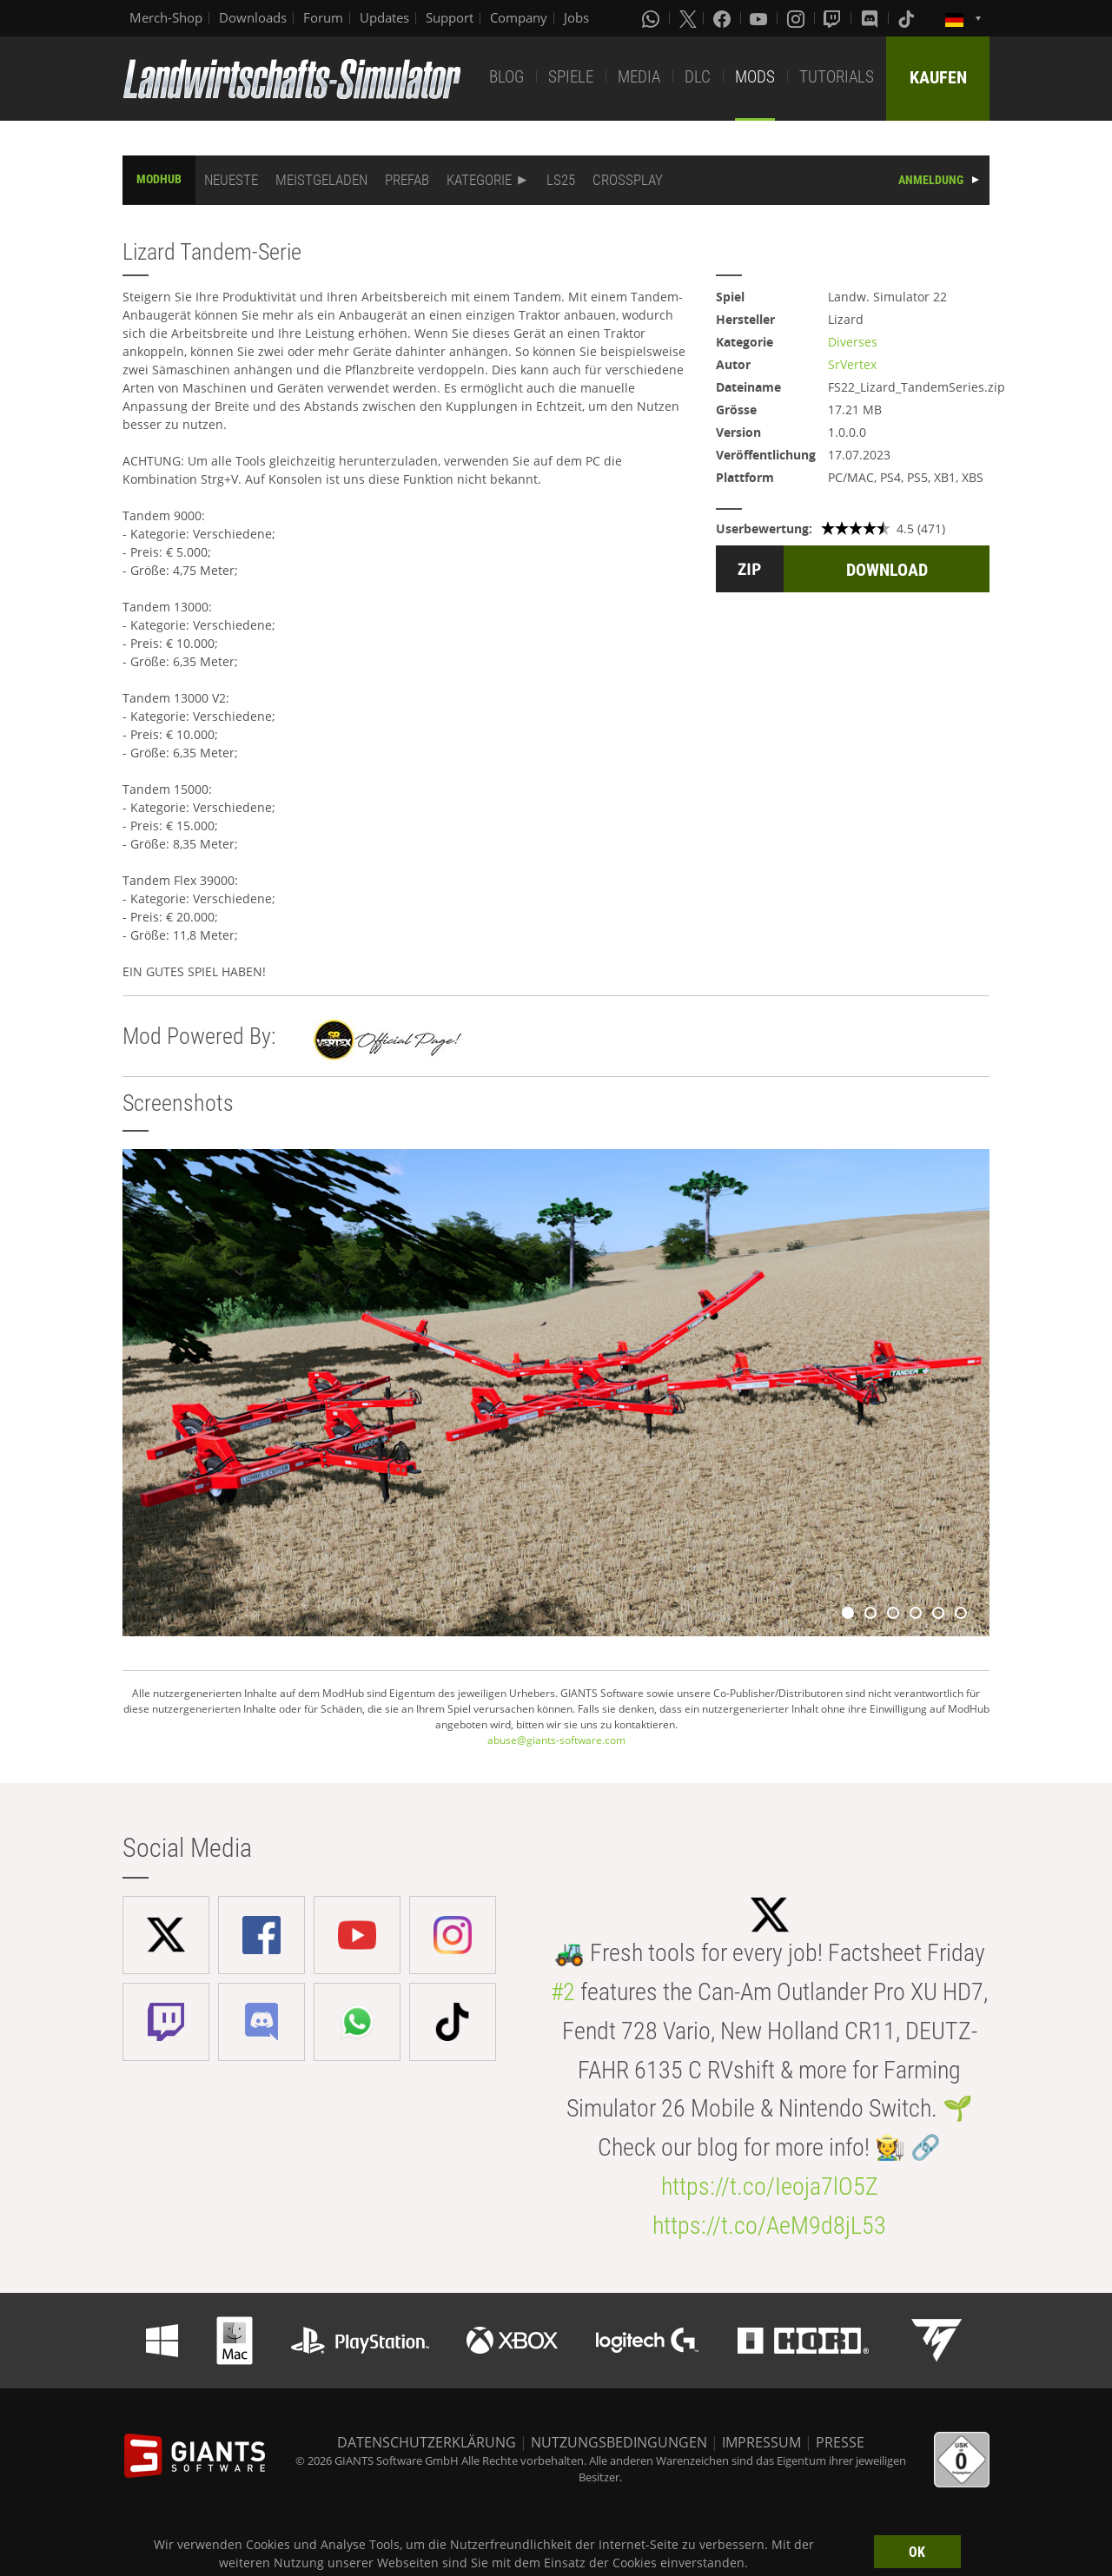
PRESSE (840, 2442)
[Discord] (871, 18)
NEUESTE (231, 179)
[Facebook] (723, 18)
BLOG (506, 77)
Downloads (253, 17)
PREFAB (407, 179)
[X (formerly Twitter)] (688, 18)
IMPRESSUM (761, 2442)
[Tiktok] (907, 18)
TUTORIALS (836, 77)
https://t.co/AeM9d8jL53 (769, 2225)
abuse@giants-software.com (556, 1740)
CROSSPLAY (627, 179)
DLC (698, 77)
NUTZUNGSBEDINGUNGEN (619, 2442)
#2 (563, 1992)
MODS (755, 77)
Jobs (576, 17)
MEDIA (639, 77)
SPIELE (570, 77)
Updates (384, 17)
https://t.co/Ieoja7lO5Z (769, 2186)
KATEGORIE (479, 179)
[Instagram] (797, 18)
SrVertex (852, 364)
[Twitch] (834, 18)
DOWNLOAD (887, 569)
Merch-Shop (165, 17)
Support (449, 17)
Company (518, 17)
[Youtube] (760, 18)
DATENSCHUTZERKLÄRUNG (426, 2442)
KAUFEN (938, 77)
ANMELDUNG (930, 180)
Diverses (852, 342)
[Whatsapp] (652, 18)
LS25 (560, 179)
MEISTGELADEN (321, 179)
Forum (323, 17)
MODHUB (159, 179)
